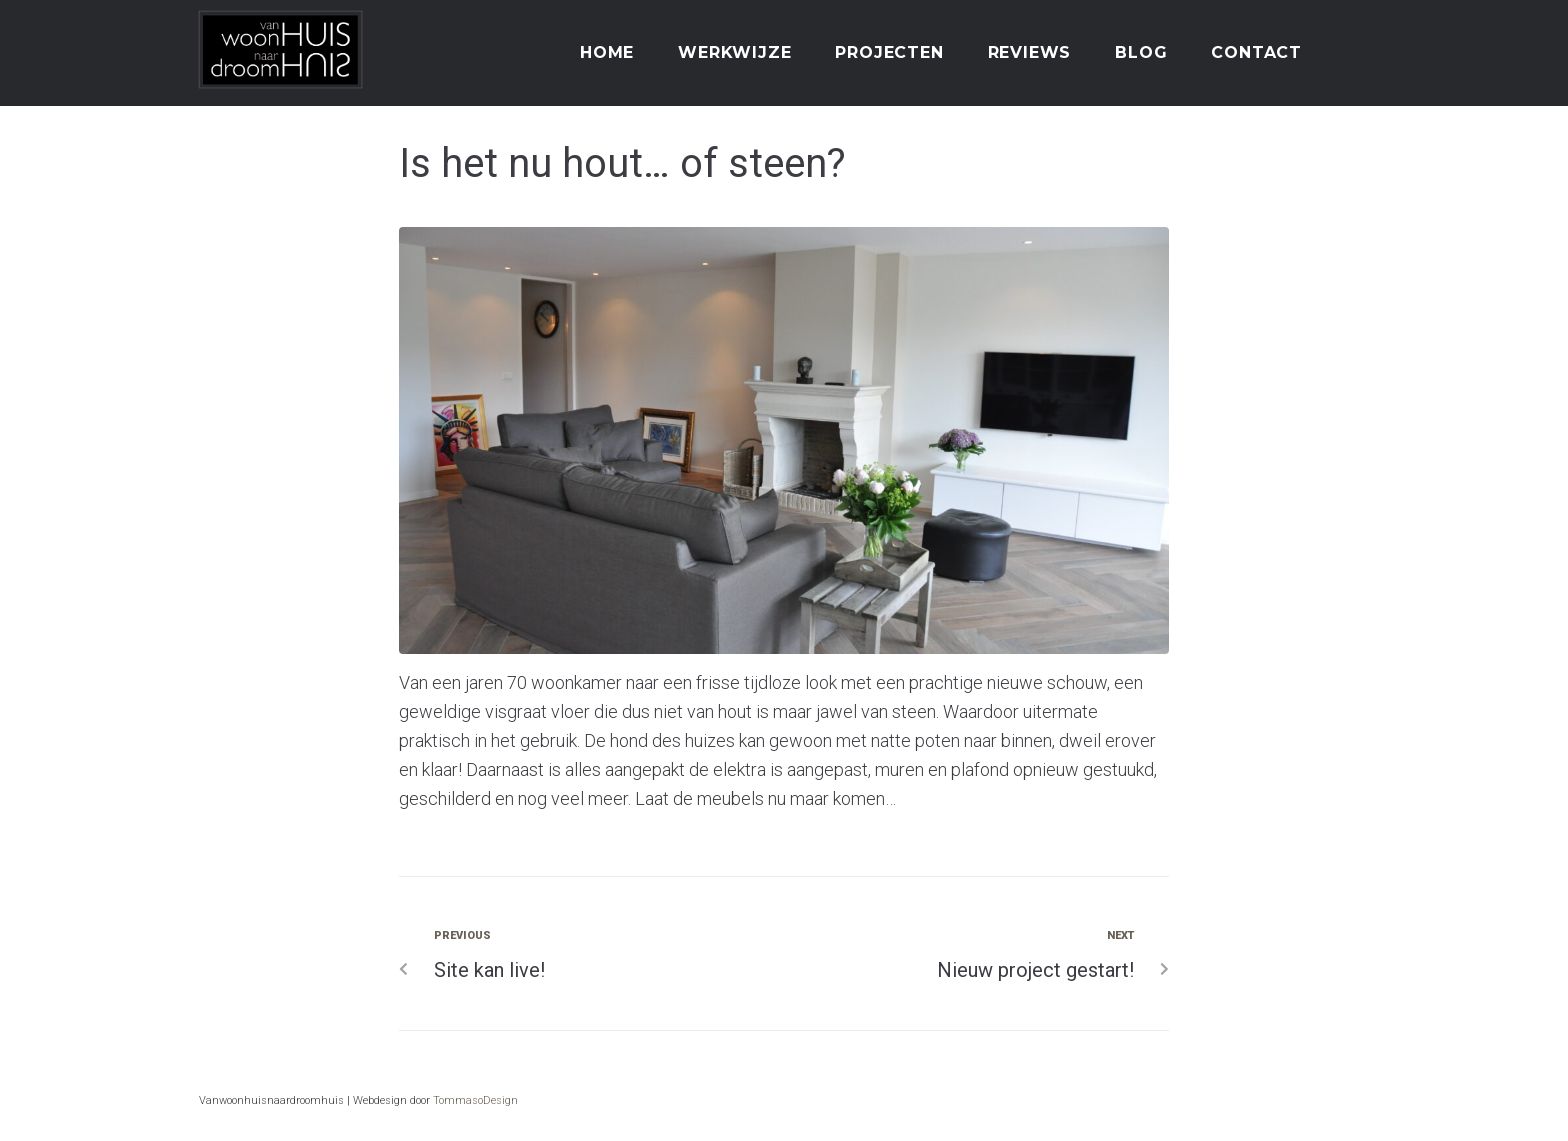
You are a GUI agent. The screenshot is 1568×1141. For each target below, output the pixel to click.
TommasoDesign (475, 1100)
